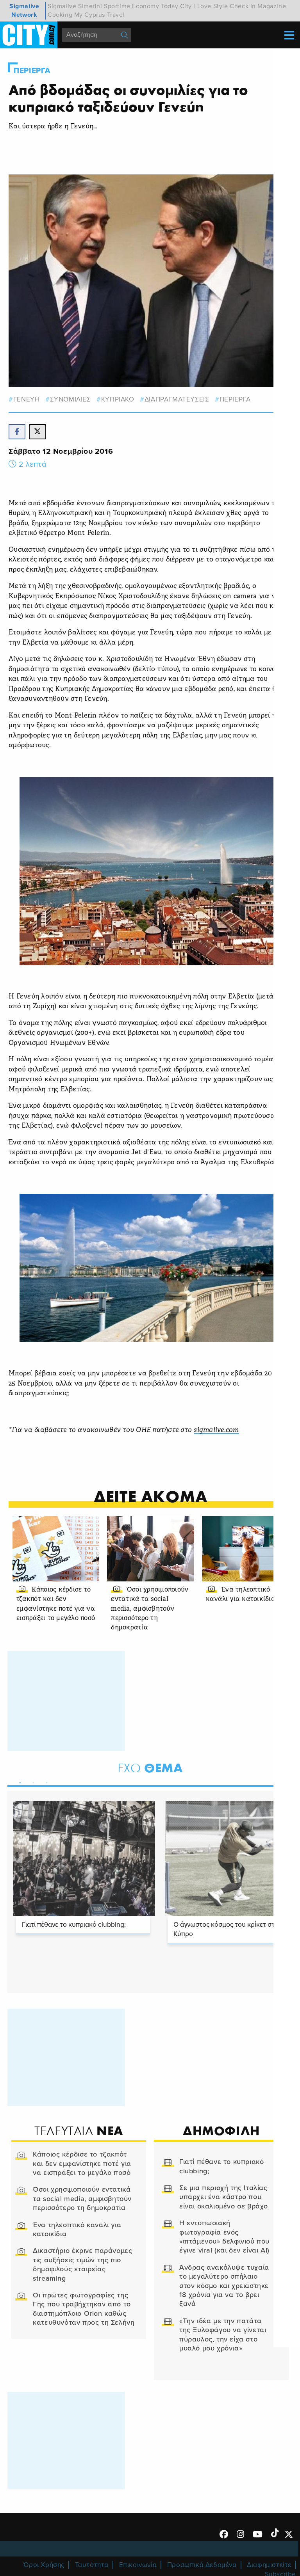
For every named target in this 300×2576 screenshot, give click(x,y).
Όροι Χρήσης (43, 2566)
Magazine (271, 6)
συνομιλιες (70, 398)
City (186, 6)
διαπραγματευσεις (177, 398)
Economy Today (155, 6)
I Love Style (210, 6)
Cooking (60, 15)
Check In (243, 6)
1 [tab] (18, 1782)
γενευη (27, 398)
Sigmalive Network (24, 10)
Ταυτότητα (92, 2566)
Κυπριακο (118, 398)
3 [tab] (45, 1782)
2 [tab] (32, 1782)
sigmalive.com (216, 1431)
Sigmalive (62, 6)
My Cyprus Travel (99, 15)
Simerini (90, 6)
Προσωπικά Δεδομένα (202, 2566)
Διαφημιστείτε (269, 2566)
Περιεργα (32, 70)
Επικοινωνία (138, 2566)
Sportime (117, 6)
